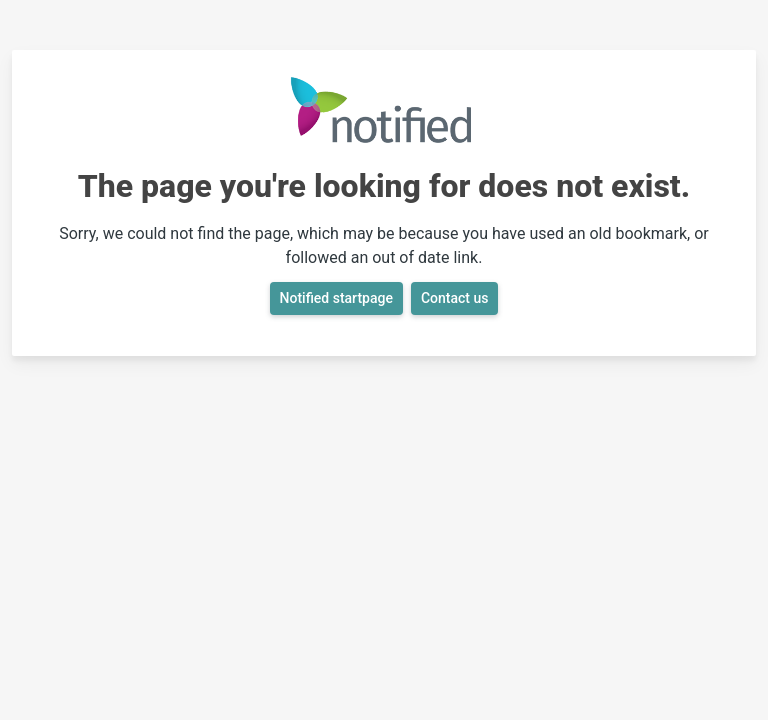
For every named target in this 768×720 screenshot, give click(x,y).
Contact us (455, 298)
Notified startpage (336, 298)
